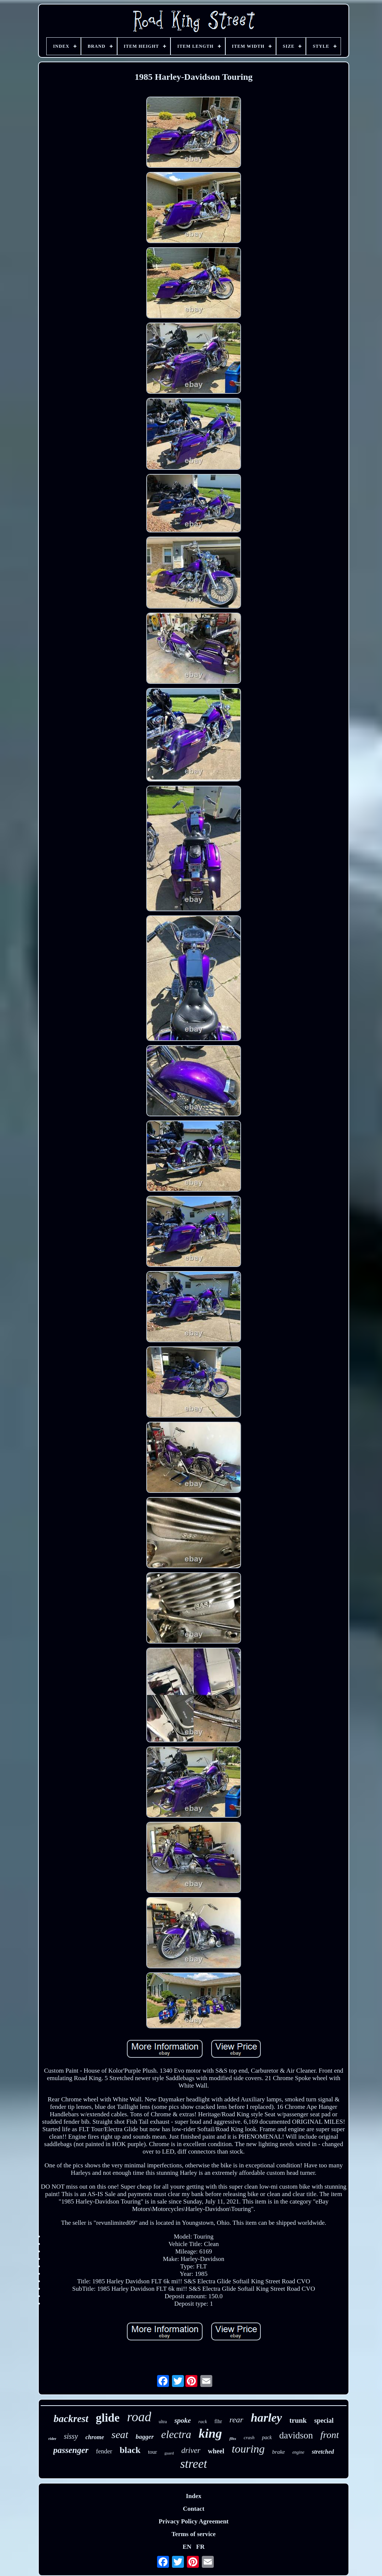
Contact (193, 2508)
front (329, 2434)
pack (267, 2437)
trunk (298, 2420)
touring (248, 2449)
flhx (232, 2438)
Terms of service (194, 2534)
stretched (323, 2451)
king (210, 2433)
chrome (94, 2437)
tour (152, 2452)
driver (190, 2450)
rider (52, 2439)
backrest (71, 2418)
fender (104, 2451)
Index (193, 2496)
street (193, 2463)
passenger (71, 2450)
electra (176, 2434)
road (139, 2417)
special (324, 2420)
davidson (296, 2435)
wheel (216, 2451)
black (130, 2450)
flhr (218, 2421)
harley (266, 2417)
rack (202, 2421)
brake (278, 2452)
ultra (163, 2421)
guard (169, 2453)
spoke (182, 2420)
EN (186, 2546)
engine (298, 2452)
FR (200, 2546)
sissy (71, 2436)
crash (249, 2437)
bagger (145, 2436)
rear (236, 2419)
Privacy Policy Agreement (194, 2521)
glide (108, 2417)
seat (120, 2434)
